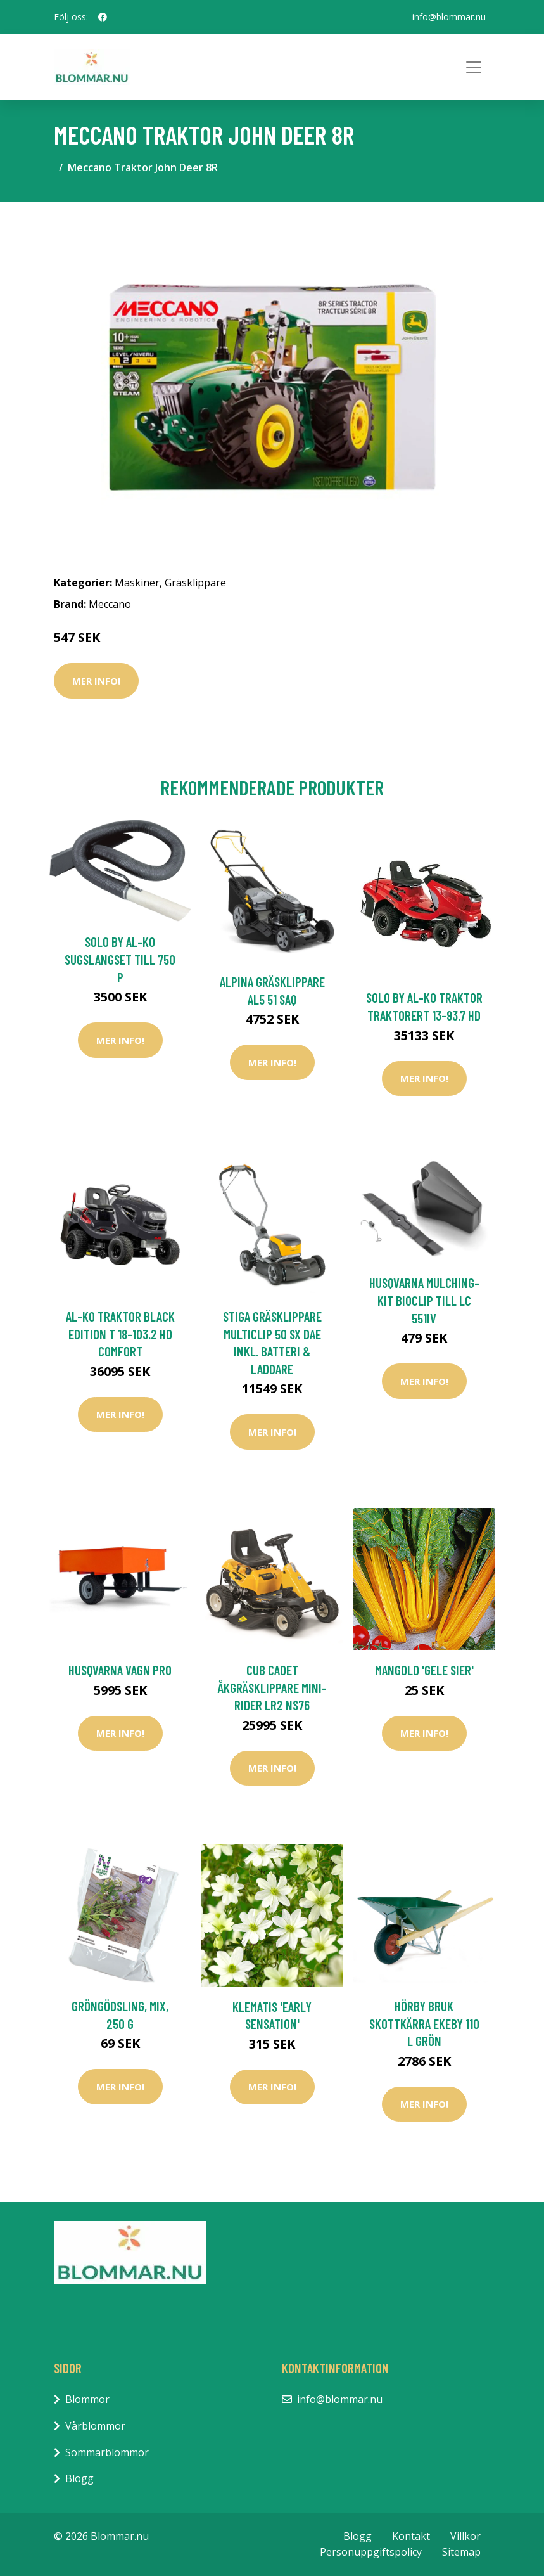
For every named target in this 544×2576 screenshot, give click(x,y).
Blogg (79, 2478)
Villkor (465, 2536)
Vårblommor (95, 2426)
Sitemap (461, 2552)
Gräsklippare (195, 582)
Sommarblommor (107, 2452)
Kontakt (411, 2536)
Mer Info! (96, 680)
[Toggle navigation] (474, 67)
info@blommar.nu (449, 17)
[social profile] (102, 17)
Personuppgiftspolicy (371, 2552)
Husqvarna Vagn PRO (120, 1670)
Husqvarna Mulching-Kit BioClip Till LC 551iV (424, 1300)
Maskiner (137, 582)
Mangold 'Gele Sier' (424, 1670)
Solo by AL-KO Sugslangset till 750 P (120, 959)
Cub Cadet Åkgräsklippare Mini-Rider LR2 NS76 (272, 1687)
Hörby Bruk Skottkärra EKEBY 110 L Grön (424, 2023)
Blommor (87, 2399)
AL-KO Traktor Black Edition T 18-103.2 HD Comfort (120, 1333)
